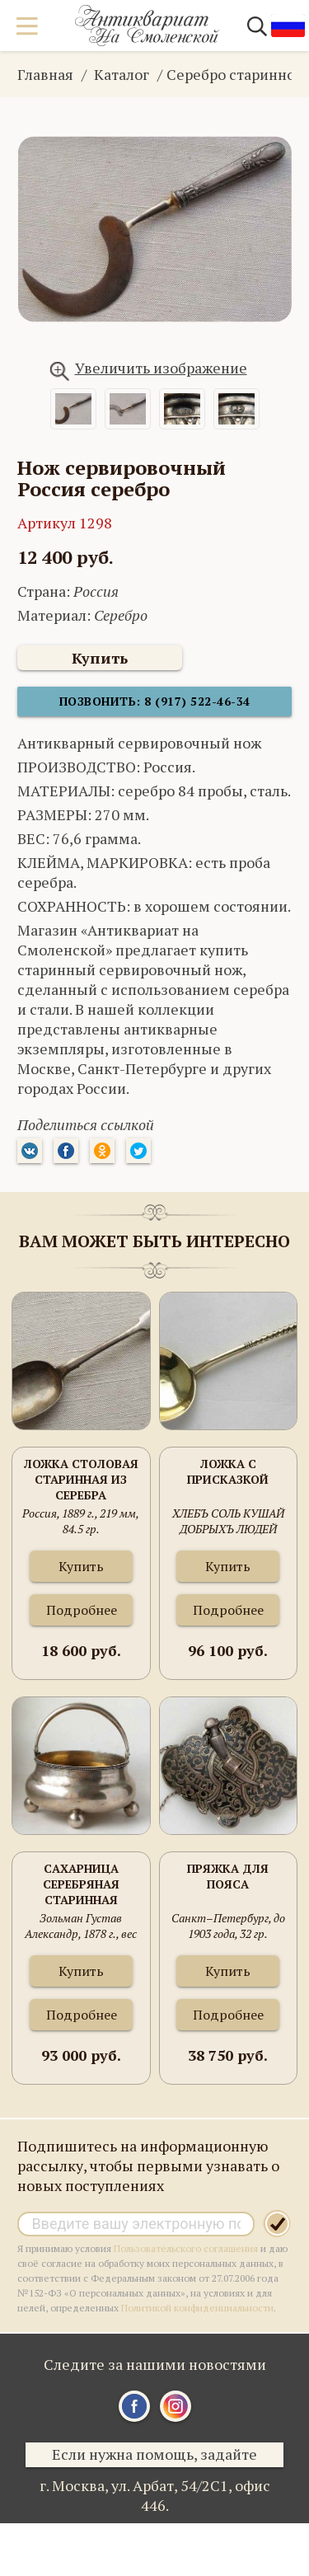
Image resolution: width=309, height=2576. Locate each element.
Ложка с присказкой (228, 1471)
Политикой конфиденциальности (197, 2308)
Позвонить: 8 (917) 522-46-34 (154, 701)
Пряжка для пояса (228, 1876)
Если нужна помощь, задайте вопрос (154, 2455)
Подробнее (81, 1610)
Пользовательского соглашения (186, 2248)
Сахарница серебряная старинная (81, 1883)
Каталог (121, 74)
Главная (45, 74)
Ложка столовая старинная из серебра (81, 1479)
